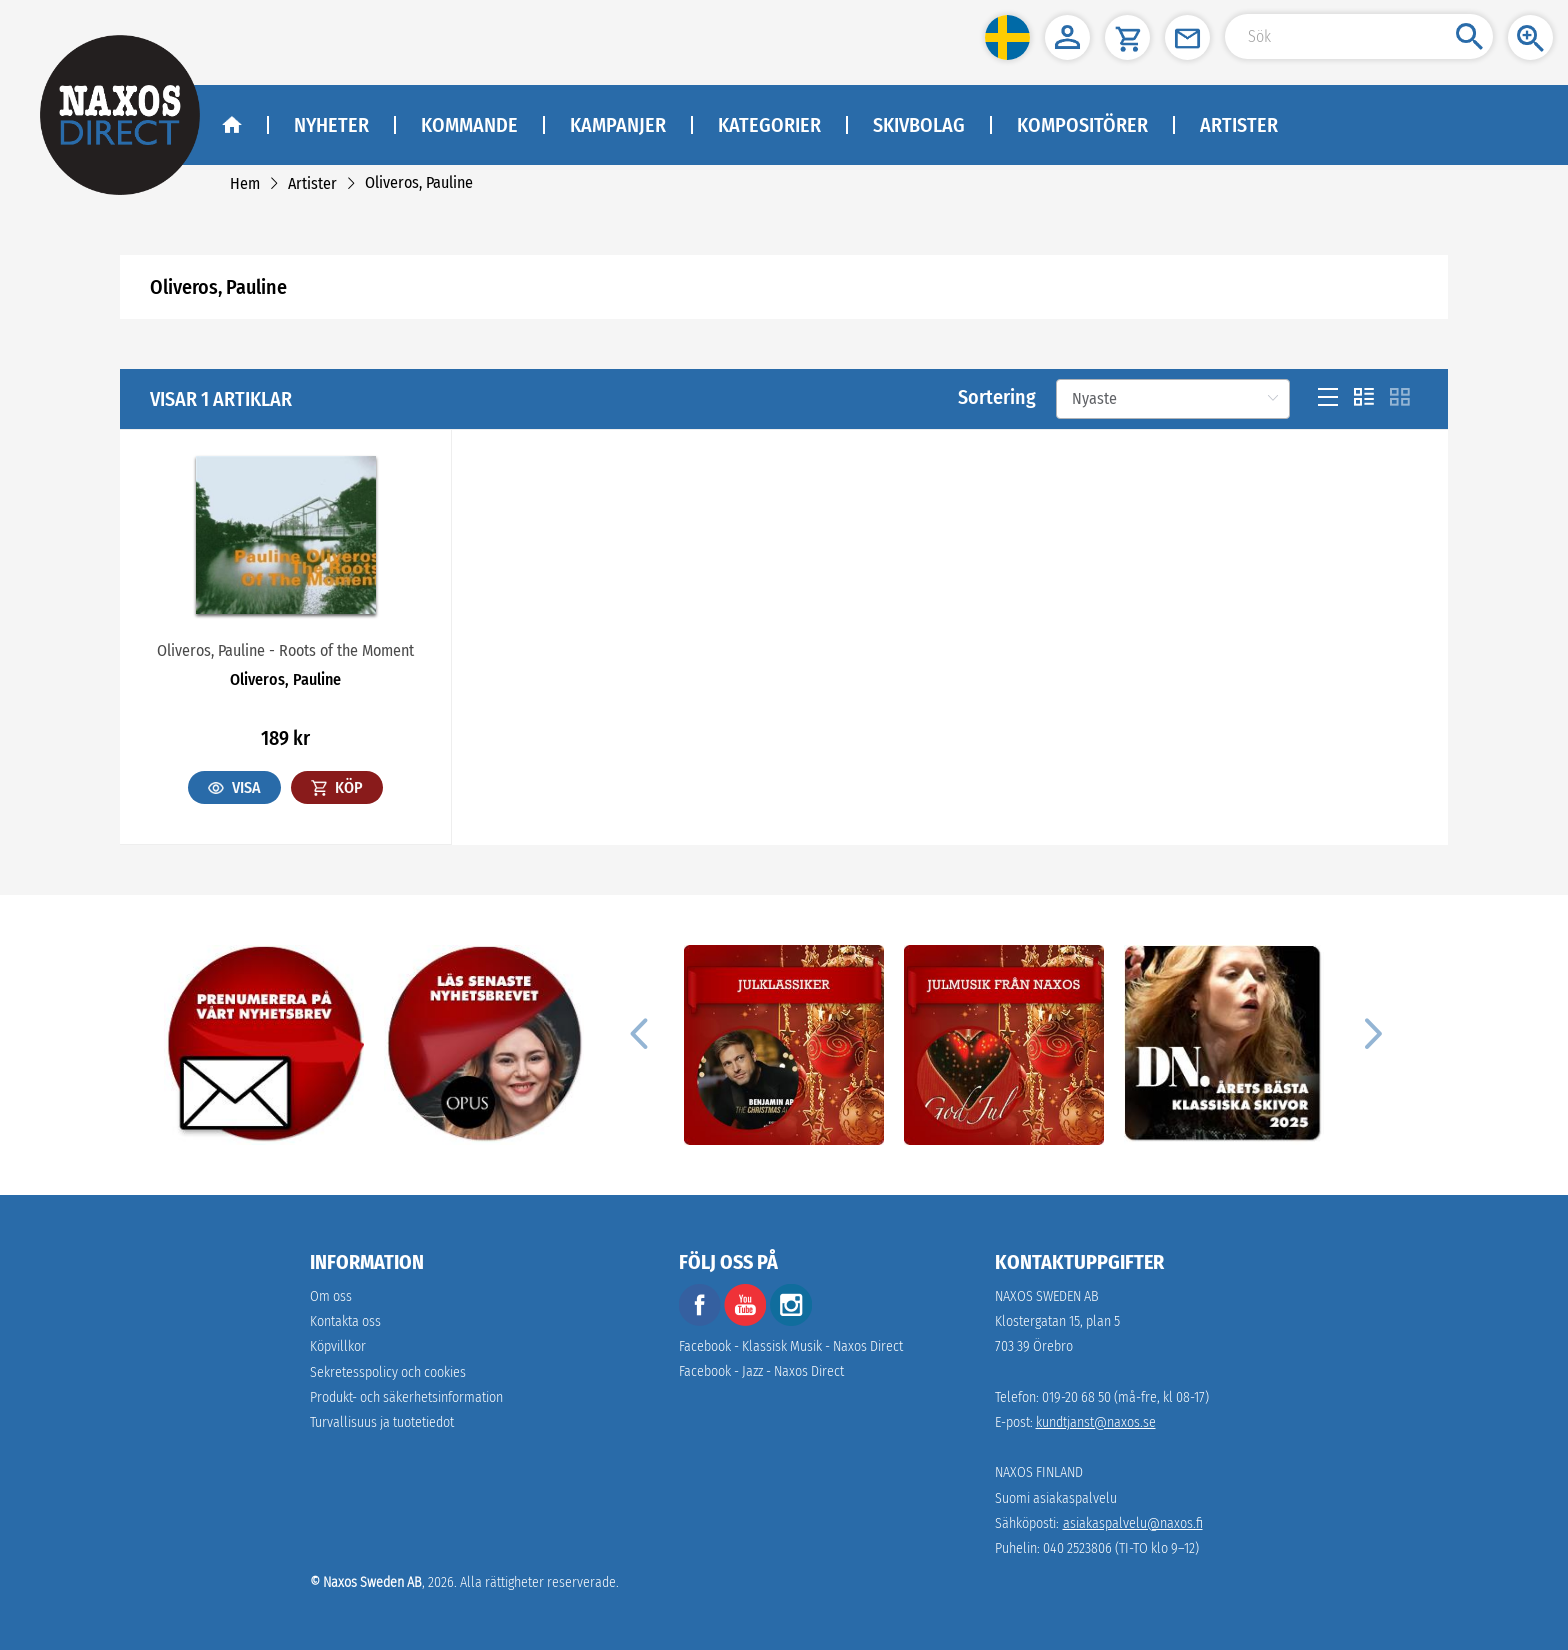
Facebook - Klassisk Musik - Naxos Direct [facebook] (791, 1346)
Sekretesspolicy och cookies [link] (388, 1372)
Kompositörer (1082, 125)
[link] (245, 183)
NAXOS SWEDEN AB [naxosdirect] (1047, 1296)
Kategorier (769, 125)
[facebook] (700, 1321)
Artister (1239, 125)
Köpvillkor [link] (338, 1346)
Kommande (469, 125)
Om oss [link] (331, 1296)
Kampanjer (618, 125)
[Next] (1370, 1033)
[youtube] (747, 1321)
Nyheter (331, 125)
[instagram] (791, 1321)
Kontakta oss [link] (345, 1321)
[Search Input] (1359, 36)
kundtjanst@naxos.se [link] (1096, 1422)
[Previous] (638, 1033)
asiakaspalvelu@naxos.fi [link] (1133, 1523)
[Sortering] (1173, 399)
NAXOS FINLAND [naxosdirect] (1039, 1472)
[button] (1007, 37)
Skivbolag (919, 125)
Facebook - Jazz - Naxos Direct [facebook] (761, 1371)
